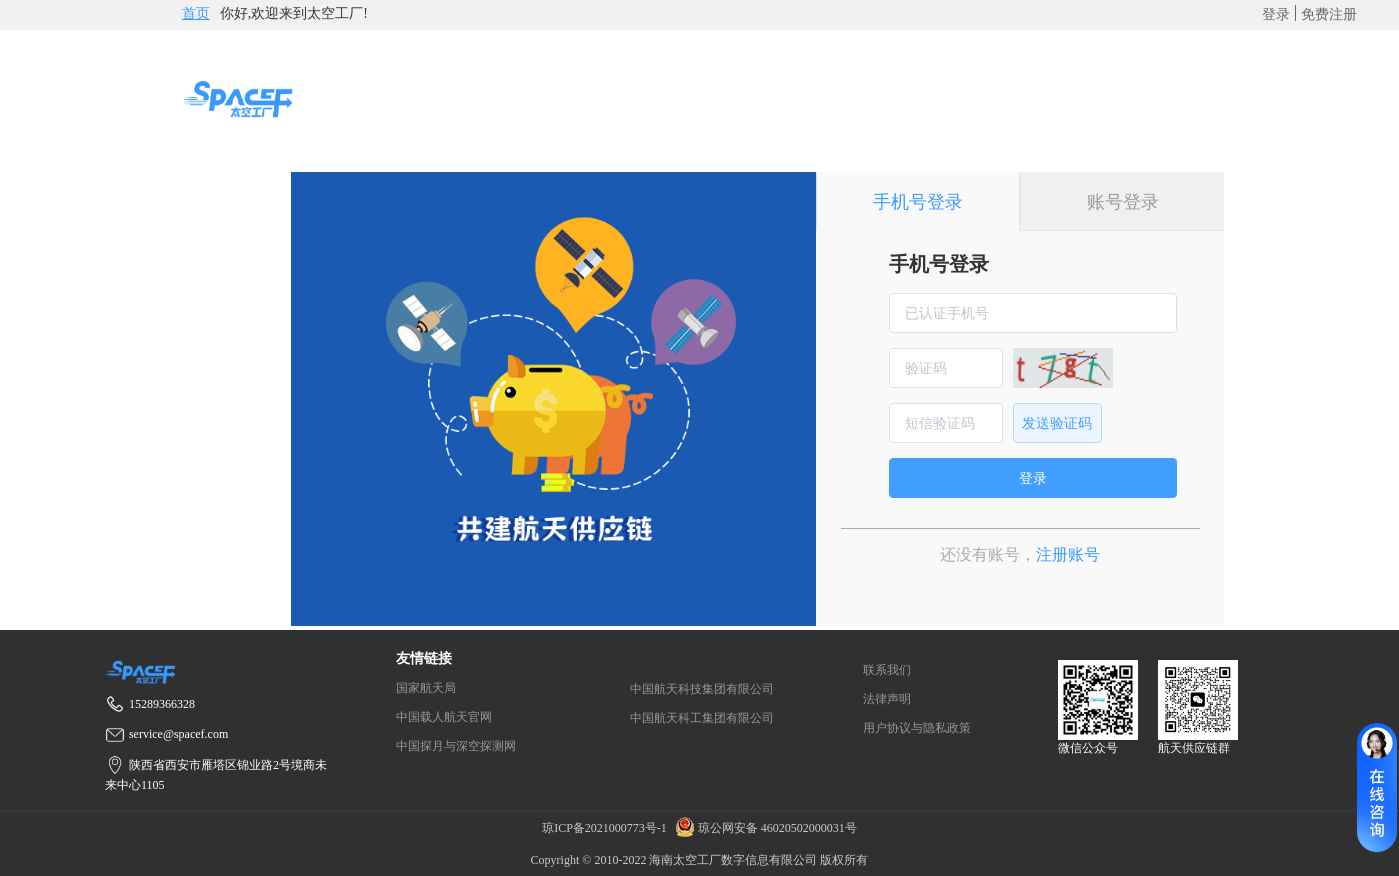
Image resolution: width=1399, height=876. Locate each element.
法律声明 (887, 699)
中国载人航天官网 (444, 717)
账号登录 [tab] (1123, 202)
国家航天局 (426, 688)
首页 (196, 13)
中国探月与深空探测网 (456, 746)
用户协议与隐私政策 (917, 728)
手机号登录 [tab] (918, 202)
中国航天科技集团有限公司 (702, 689)
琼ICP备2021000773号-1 (606, 828)
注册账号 (1068, 554)
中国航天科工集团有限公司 (702, 718)
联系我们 (887, 670)
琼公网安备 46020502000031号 (763, 828)
